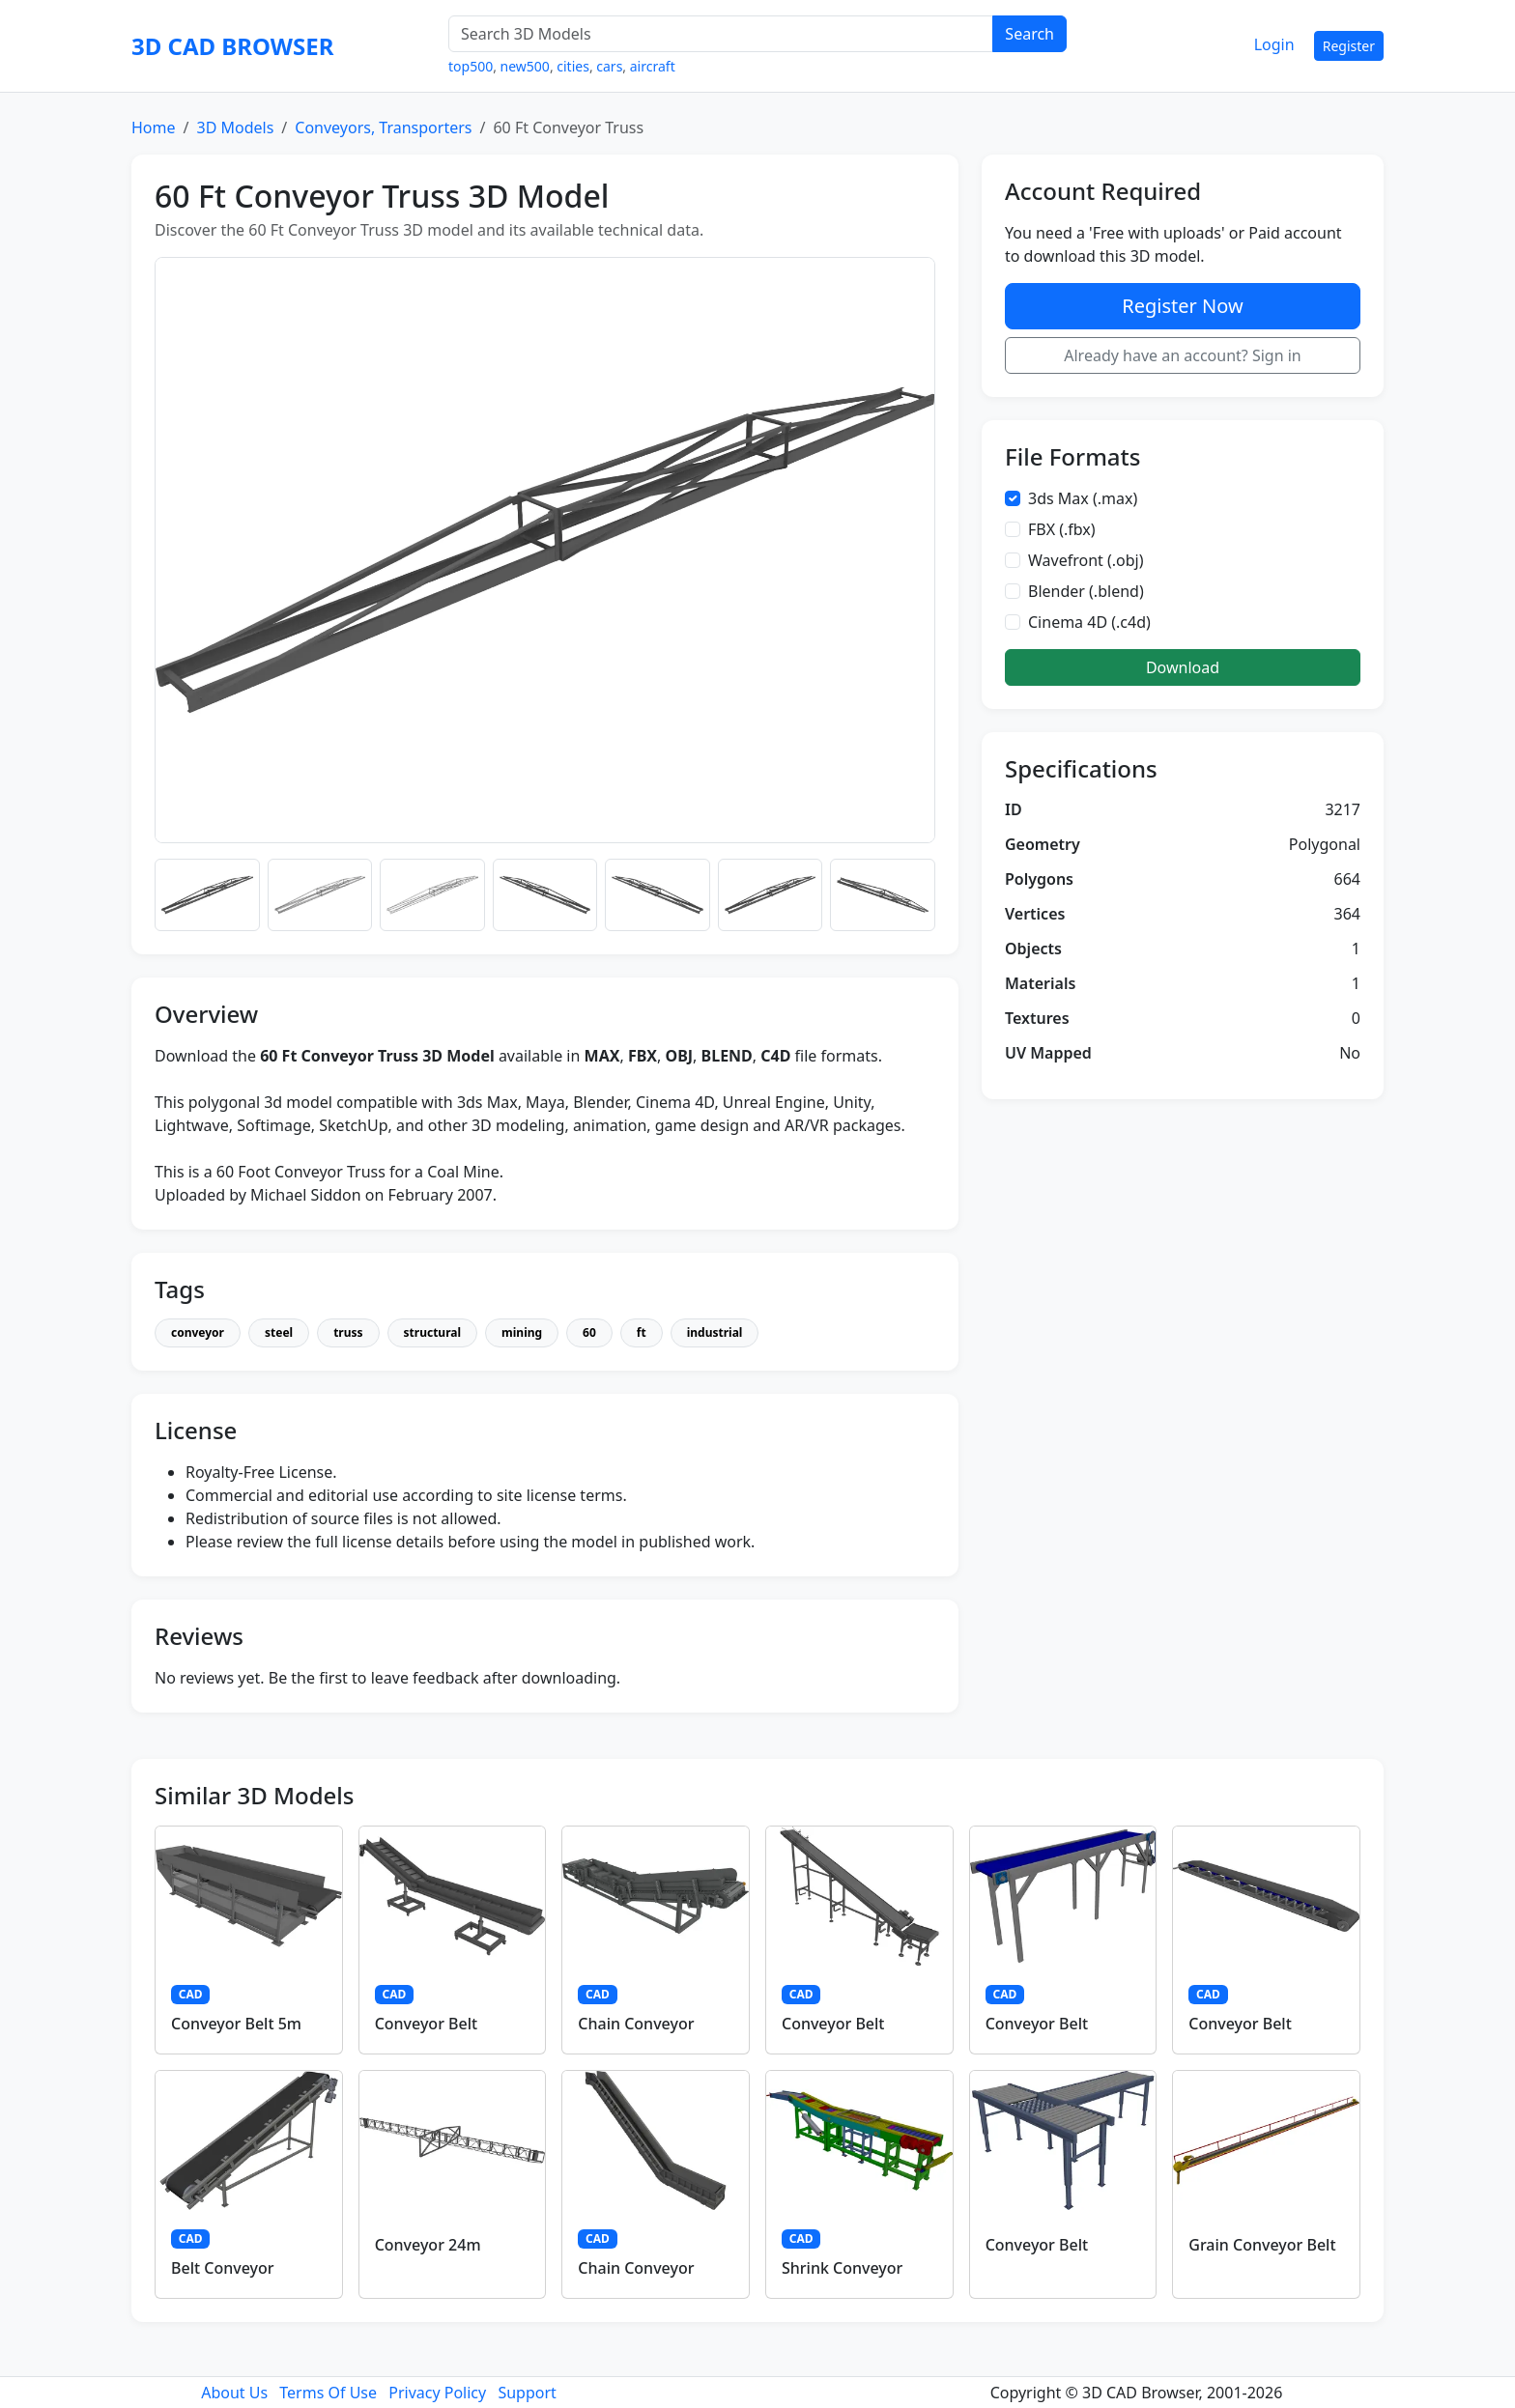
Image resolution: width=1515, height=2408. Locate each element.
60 (589, 1332)
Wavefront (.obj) (1086, 560)
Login (1274, 44)
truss (347, 1332)
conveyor (197, 1332)
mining (521, 1332)
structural (433, 1332)
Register (1349, 46)
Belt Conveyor (222, 2268)
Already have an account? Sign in (1182, 355)
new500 (525, 66)
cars (609, 66)
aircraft (652, 66)
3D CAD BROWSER (232, 46)
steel (279, 1332)
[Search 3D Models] (720, 33)
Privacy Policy (437, 2392)
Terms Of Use (328, 2392)
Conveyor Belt (426, 2023)
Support (527, 2392)
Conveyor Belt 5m (236, 2023)
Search (1029, 33)
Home (153, 127)
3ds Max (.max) (1082, 498)
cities (573, 66)
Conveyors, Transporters (383, 127)
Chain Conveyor (636, 2023)
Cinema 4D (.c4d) (1089, 622)
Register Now (1182, 306)
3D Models (234, 127)
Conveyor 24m (428, 2244)
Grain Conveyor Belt (1261, 2244)
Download (1182, 667)
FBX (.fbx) (1062, 529)
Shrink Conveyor (842, 2268)
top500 (470, 66)
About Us (234, 2392)
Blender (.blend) (1086, 591)
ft (641, 1332)
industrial (715, 1332)
